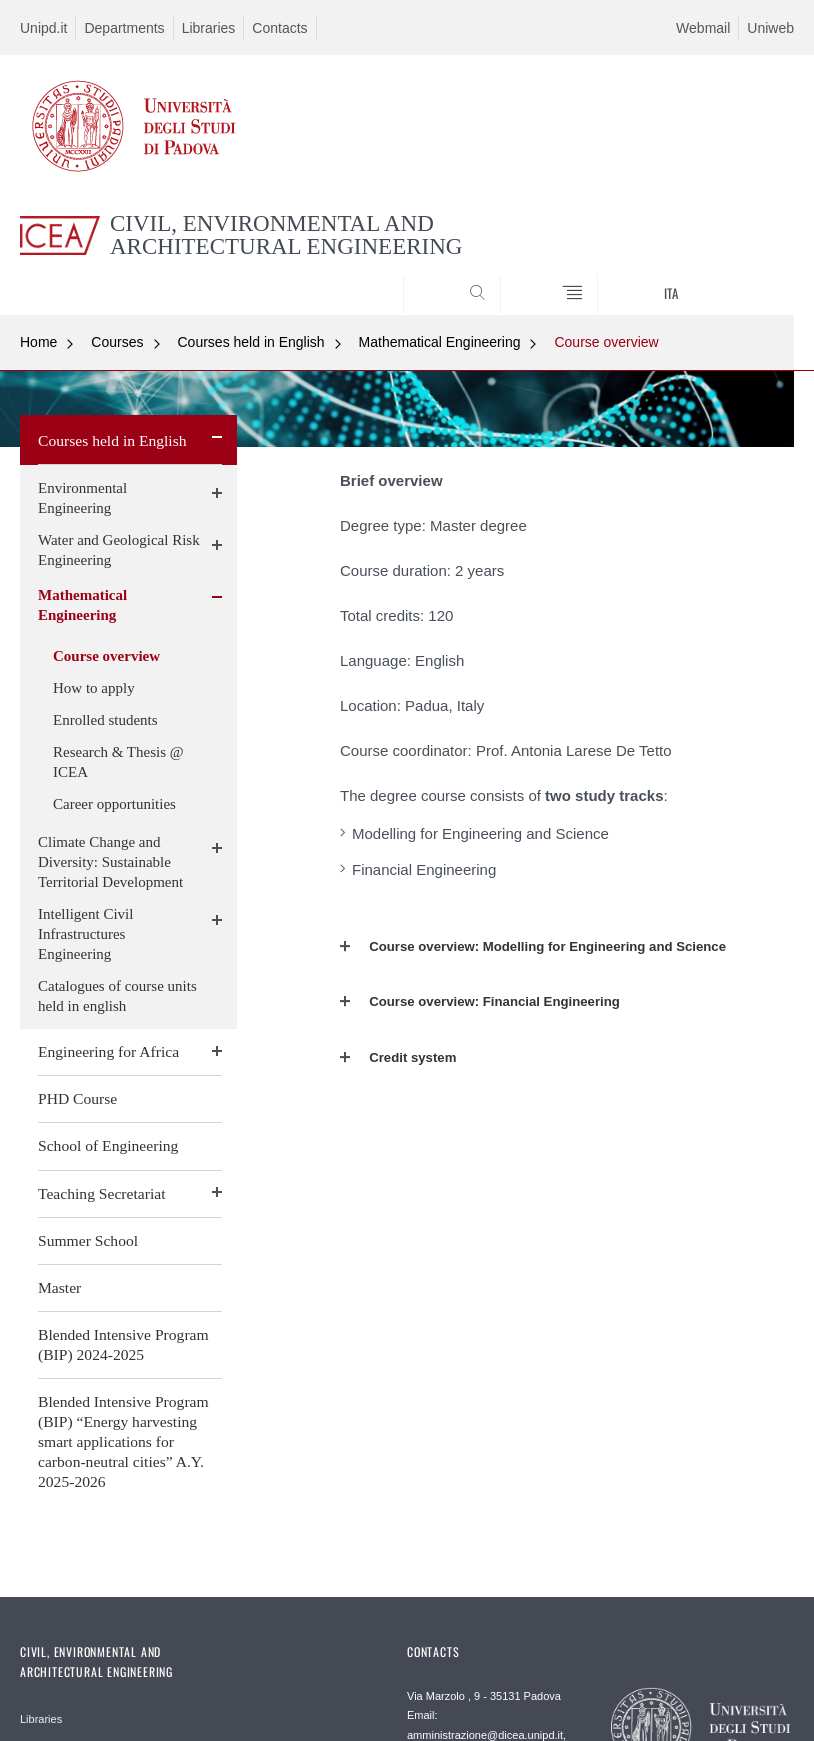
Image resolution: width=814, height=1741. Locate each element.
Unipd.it (43, 28)
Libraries (209, 28)
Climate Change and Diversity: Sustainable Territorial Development (110, 862)
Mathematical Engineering (440, 342)
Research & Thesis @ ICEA (118, 762)
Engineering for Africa (108, 1051)
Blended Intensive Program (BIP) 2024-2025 (123, 1344)
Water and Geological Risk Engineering (119, 550)
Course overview (606, 342)
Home (38, 342)
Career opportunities (114, 804)
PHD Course (77, 1098)
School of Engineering (108, 1145)
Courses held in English (251, 342)
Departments (124, 28)
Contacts (279, 28)
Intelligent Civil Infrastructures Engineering (85, 934)
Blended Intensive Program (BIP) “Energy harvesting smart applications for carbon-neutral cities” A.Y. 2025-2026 (123, 1441)
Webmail (703, 28)
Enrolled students (105, 720)
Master (59, 1287)
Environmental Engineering (82, 498)
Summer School (88, 1240)
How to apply (94, 688)
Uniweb (770, 28)
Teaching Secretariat (101, 1193)
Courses (117, 342)
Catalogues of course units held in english (117, 996)
